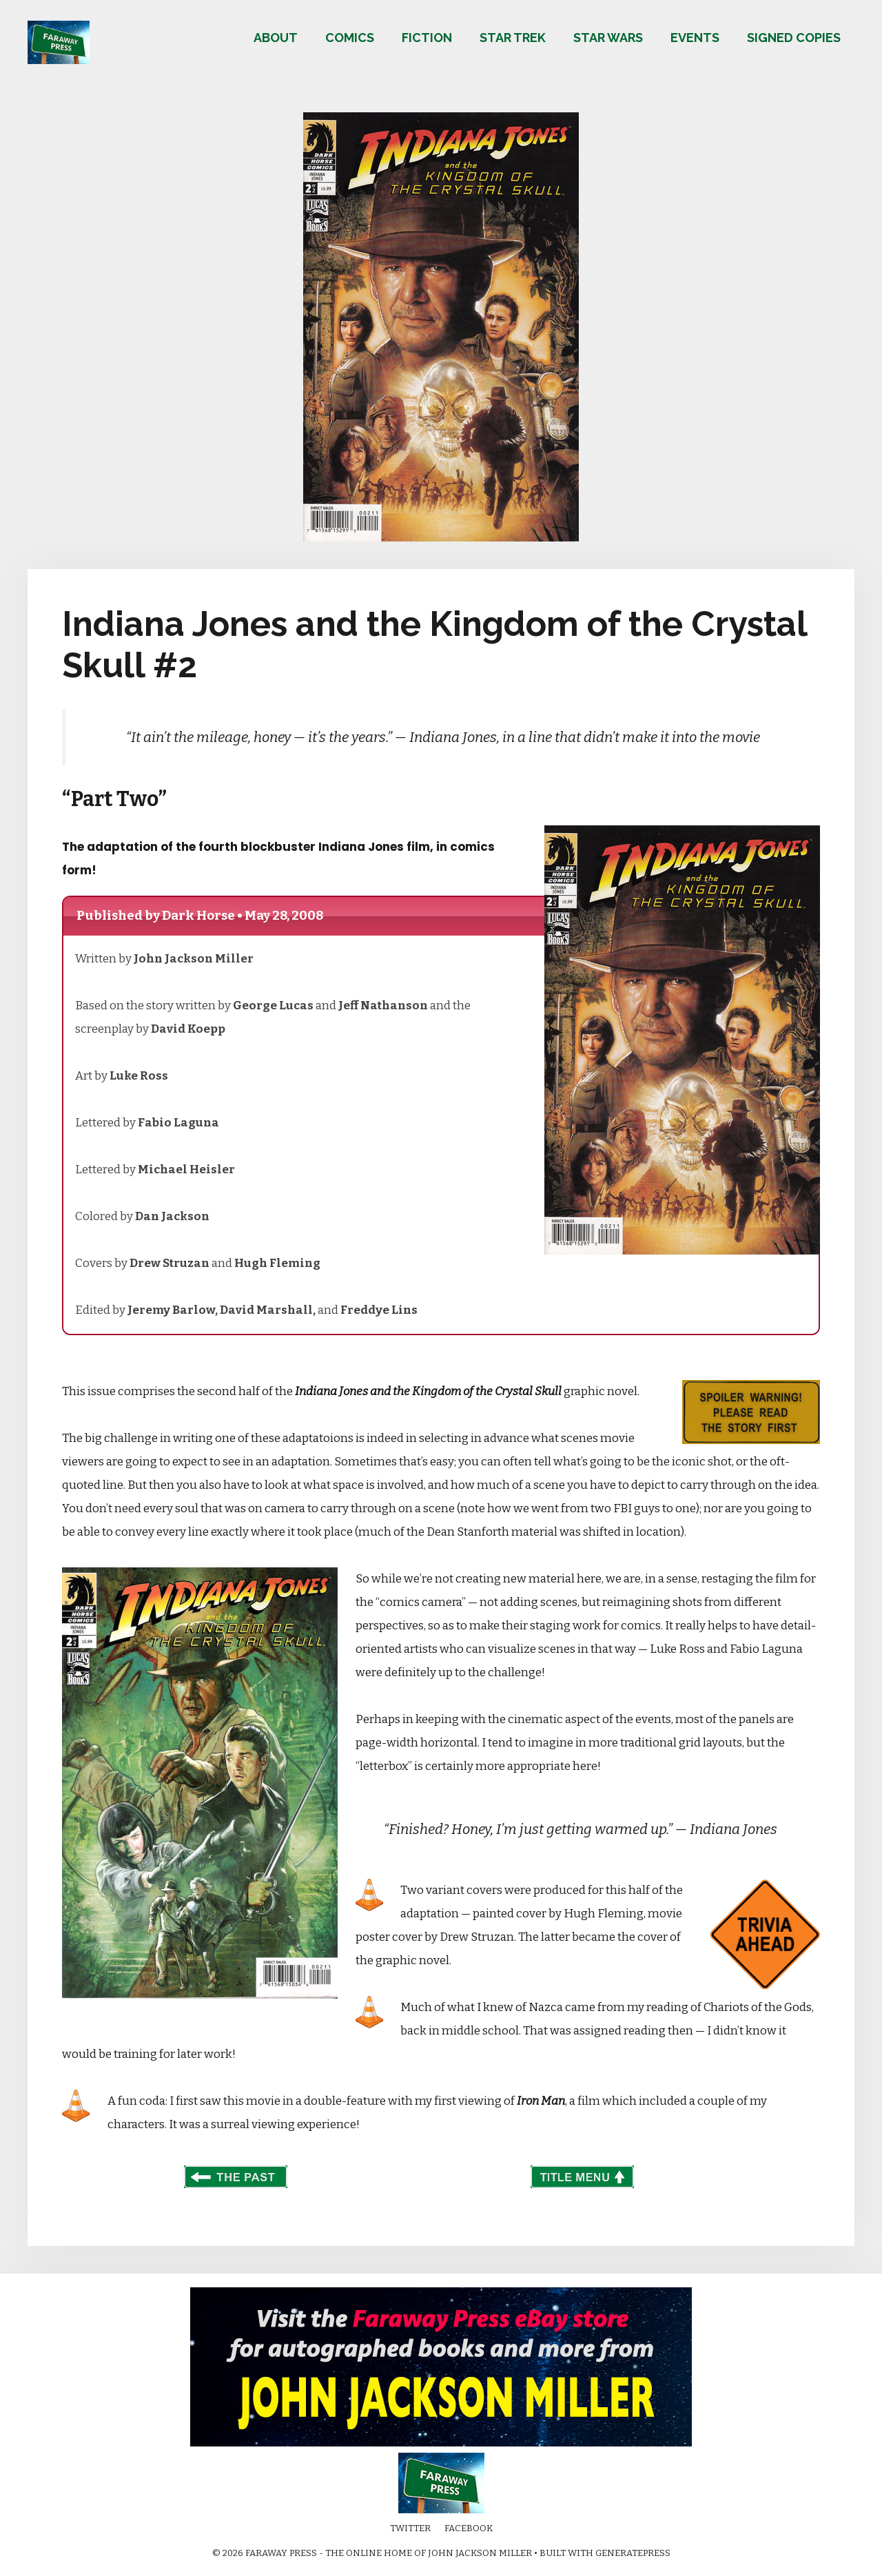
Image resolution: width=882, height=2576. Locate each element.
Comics (349, 37)
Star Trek (513, 37)
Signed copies (794, 37)
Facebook (468, 2528)
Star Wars (608, 37)
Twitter (410, 2528)
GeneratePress (632, 2553)
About (276, 37)
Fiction (427, 37)
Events (694, 37)
